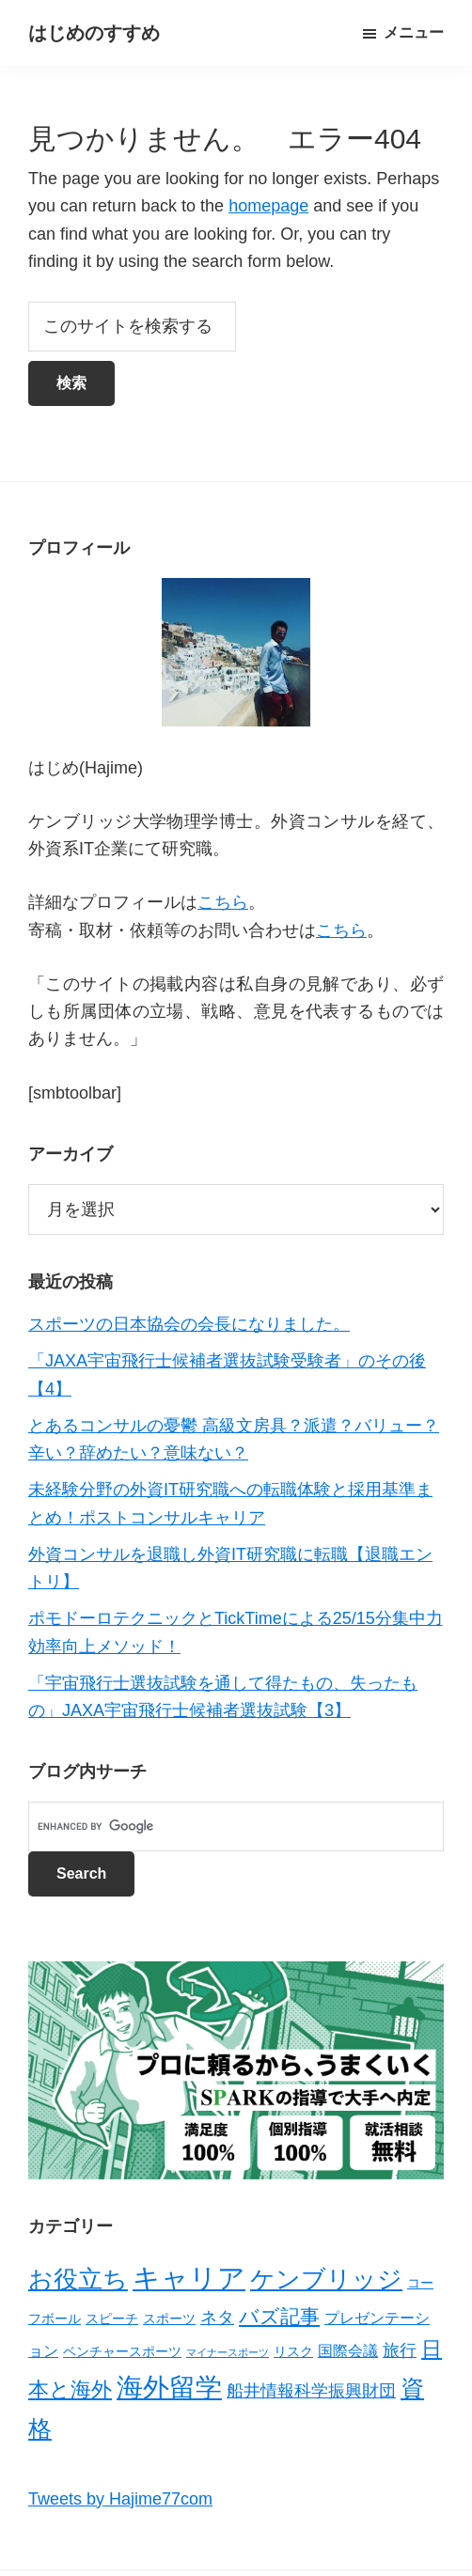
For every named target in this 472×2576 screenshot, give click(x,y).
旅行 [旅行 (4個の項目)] (400, 2350)
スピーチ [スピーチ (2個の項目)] (112, 2318)
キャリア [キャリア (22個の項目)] (189, 2277)
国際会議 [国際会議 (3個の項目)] (348, 2351)
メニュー (414, 32)
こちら (222, 902)
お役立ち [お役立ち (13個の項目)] (78, 2279)
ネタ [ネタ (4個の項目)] (217, 2317)
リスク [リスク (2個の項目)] (293, 2351)
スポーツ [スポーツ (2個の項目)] (169, 2318)
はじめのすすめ (94, 33)
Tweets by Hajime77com (120, 2499)
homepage (268, 205)
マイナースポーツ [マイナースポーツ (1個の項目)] (227, 2352)
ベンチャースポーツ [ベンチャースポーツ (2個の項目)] (122, 2351)
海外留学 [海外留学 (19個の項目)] (169, 2387)
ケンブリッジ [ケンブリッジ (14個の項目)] (326, 2279)
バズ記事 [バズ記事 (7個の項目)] (279, 2316)
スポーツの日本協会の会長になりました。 (189, 1324)
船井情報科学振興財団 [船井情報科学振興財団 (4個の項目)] (311, 2390)
